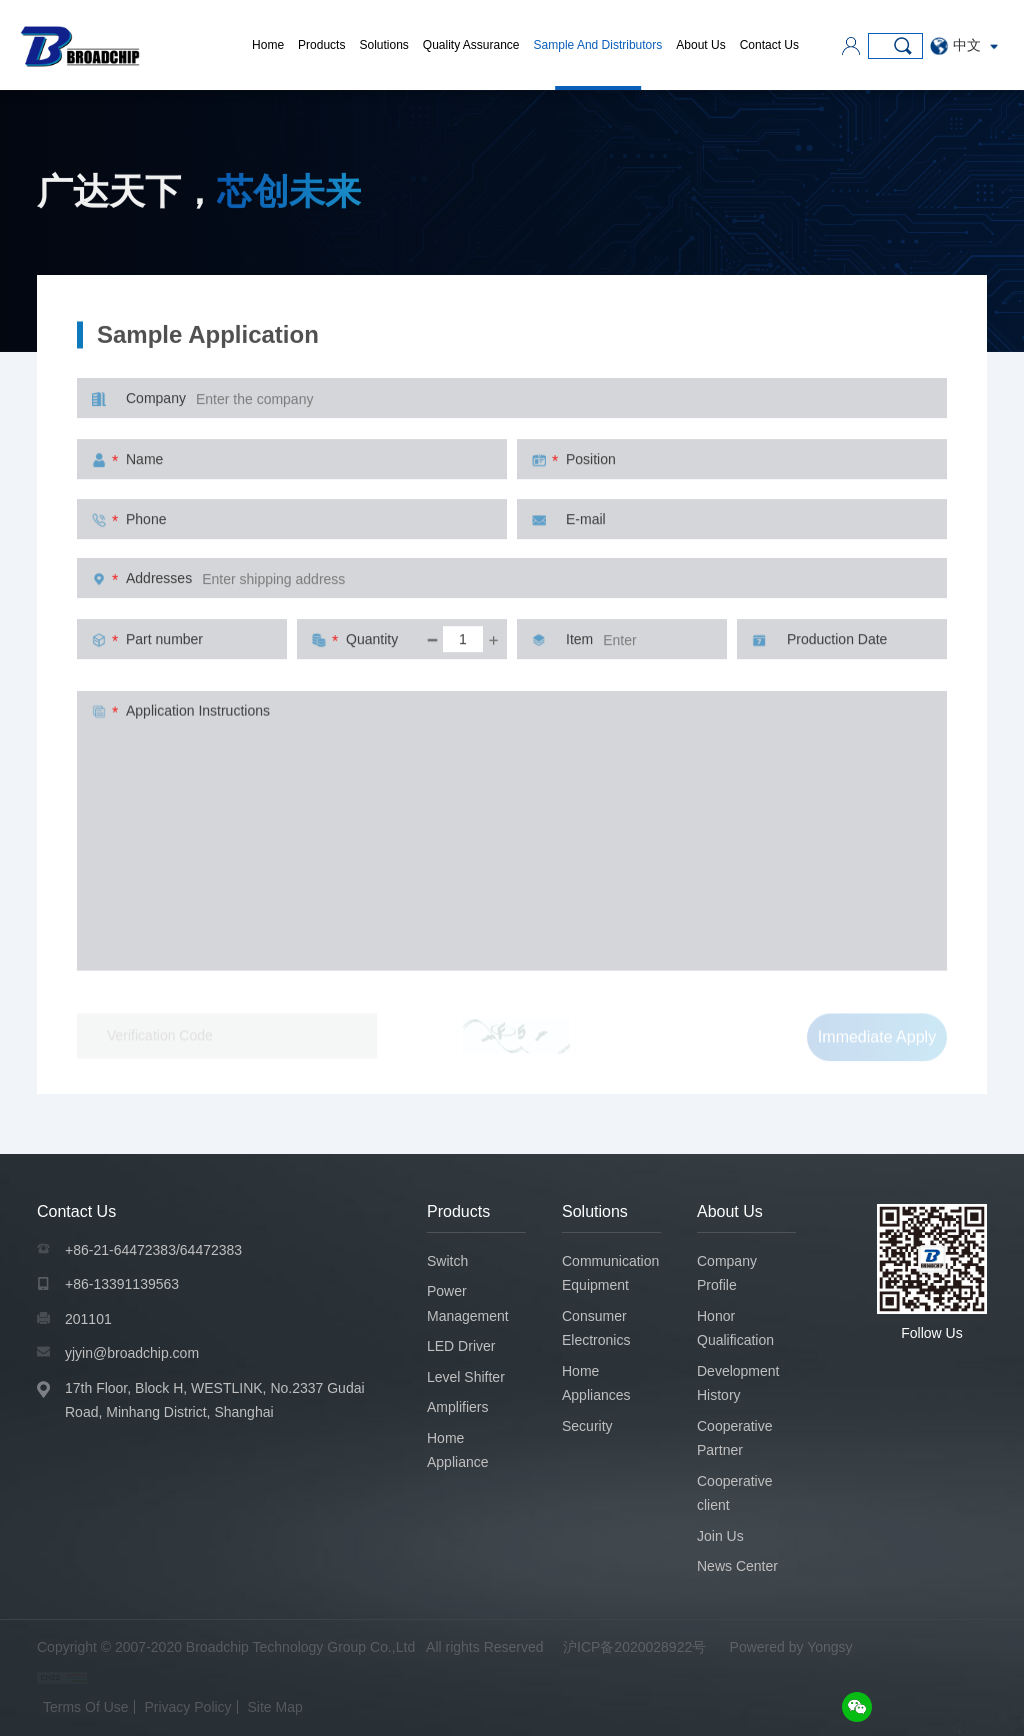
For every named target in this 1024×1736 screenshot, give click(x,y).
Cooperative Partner (735, 1438)
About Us (700, 45)
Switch (447, 1261)
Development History (738, 1383)
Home (268, 45)
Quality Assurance (471, 45)
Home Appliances (596, 1383)
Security (587, 1426)
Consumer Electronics (596, 1328)
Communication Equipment (610, 1273)
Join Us (720, 1536)
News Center (737, 1566)
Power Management (468, 1303)
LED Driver (461, 1346)
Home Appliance (458, 1450)
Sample (963, 245)
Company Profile (727, 1273)
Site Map (275, 1707)
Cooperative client (735, 1493)
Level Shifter (466, 1377)
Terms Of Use (86, 1707)
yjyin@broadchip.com (132, 1353)
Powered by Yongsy (791, 1647)
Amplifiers (457, 1407)
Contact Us (769, 45)
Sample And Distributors (598, 45)
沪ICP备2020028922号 (634, 1647)
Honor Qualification (735, 1328)
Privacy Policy (187, 1707)
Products (321, 45)
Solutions (383, 45)
